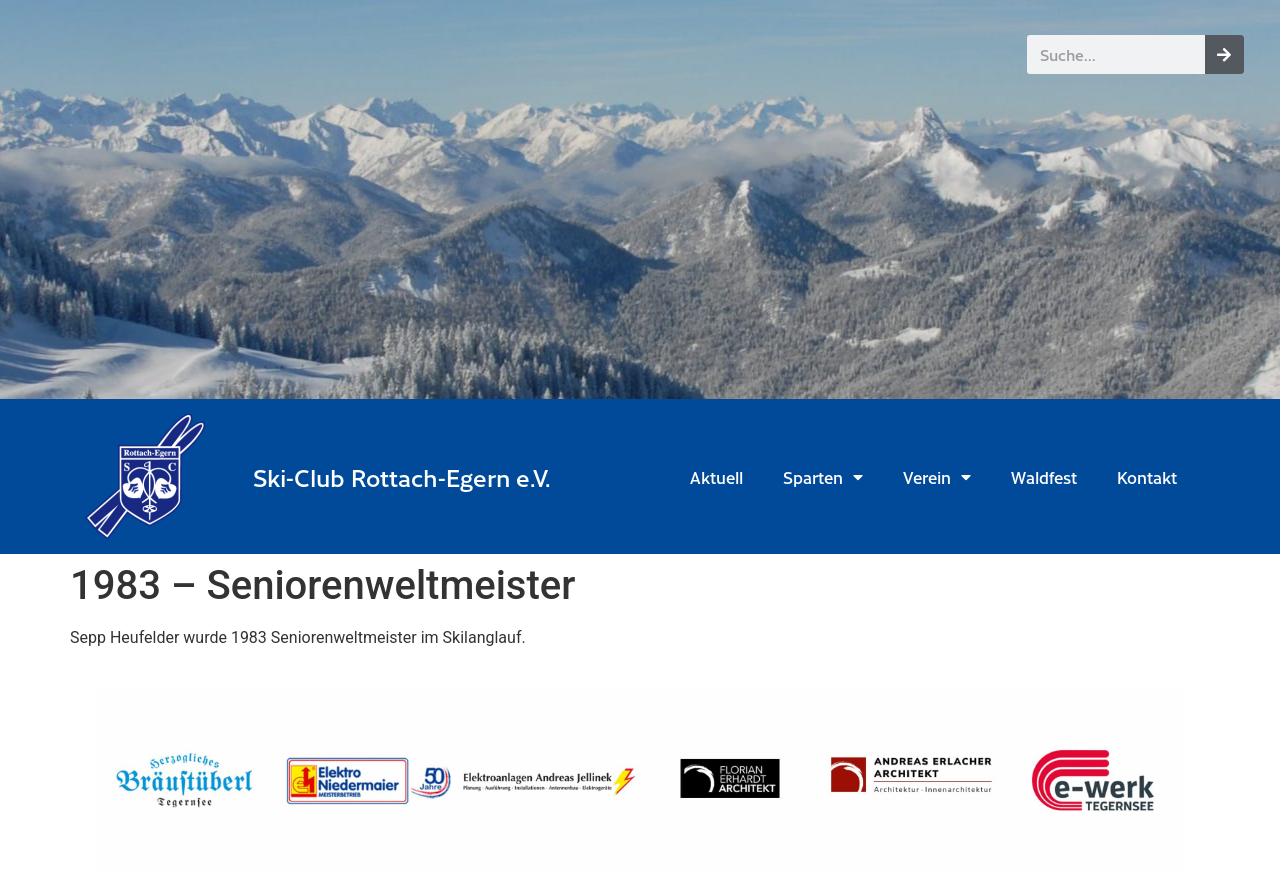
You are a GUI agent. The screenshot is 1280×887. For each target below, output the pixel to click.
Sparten (823, 477)
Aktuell (716, 477)
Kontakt (1147, 477)
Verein (937, 477)
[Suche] (1224, 54)
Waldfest (1044, 477)
